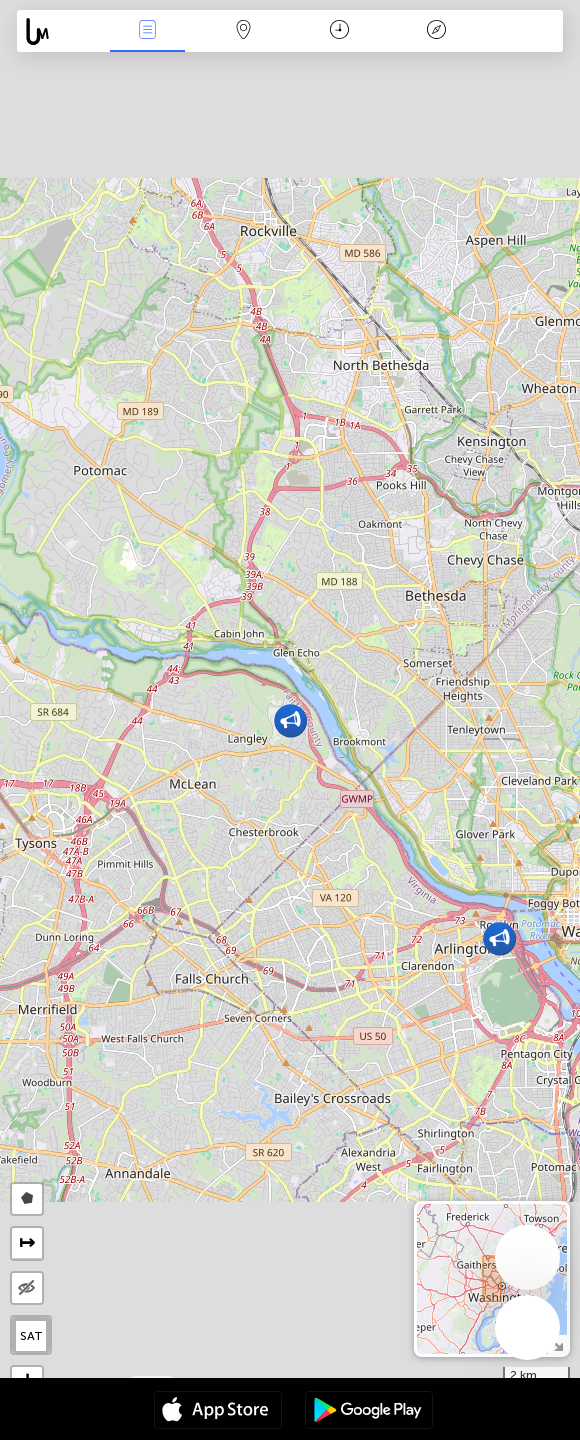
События (147, 31)
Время (339, 31)
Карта (244, 31)
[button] (499, 938)
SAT (31, 1336)
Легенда (436, 31)
